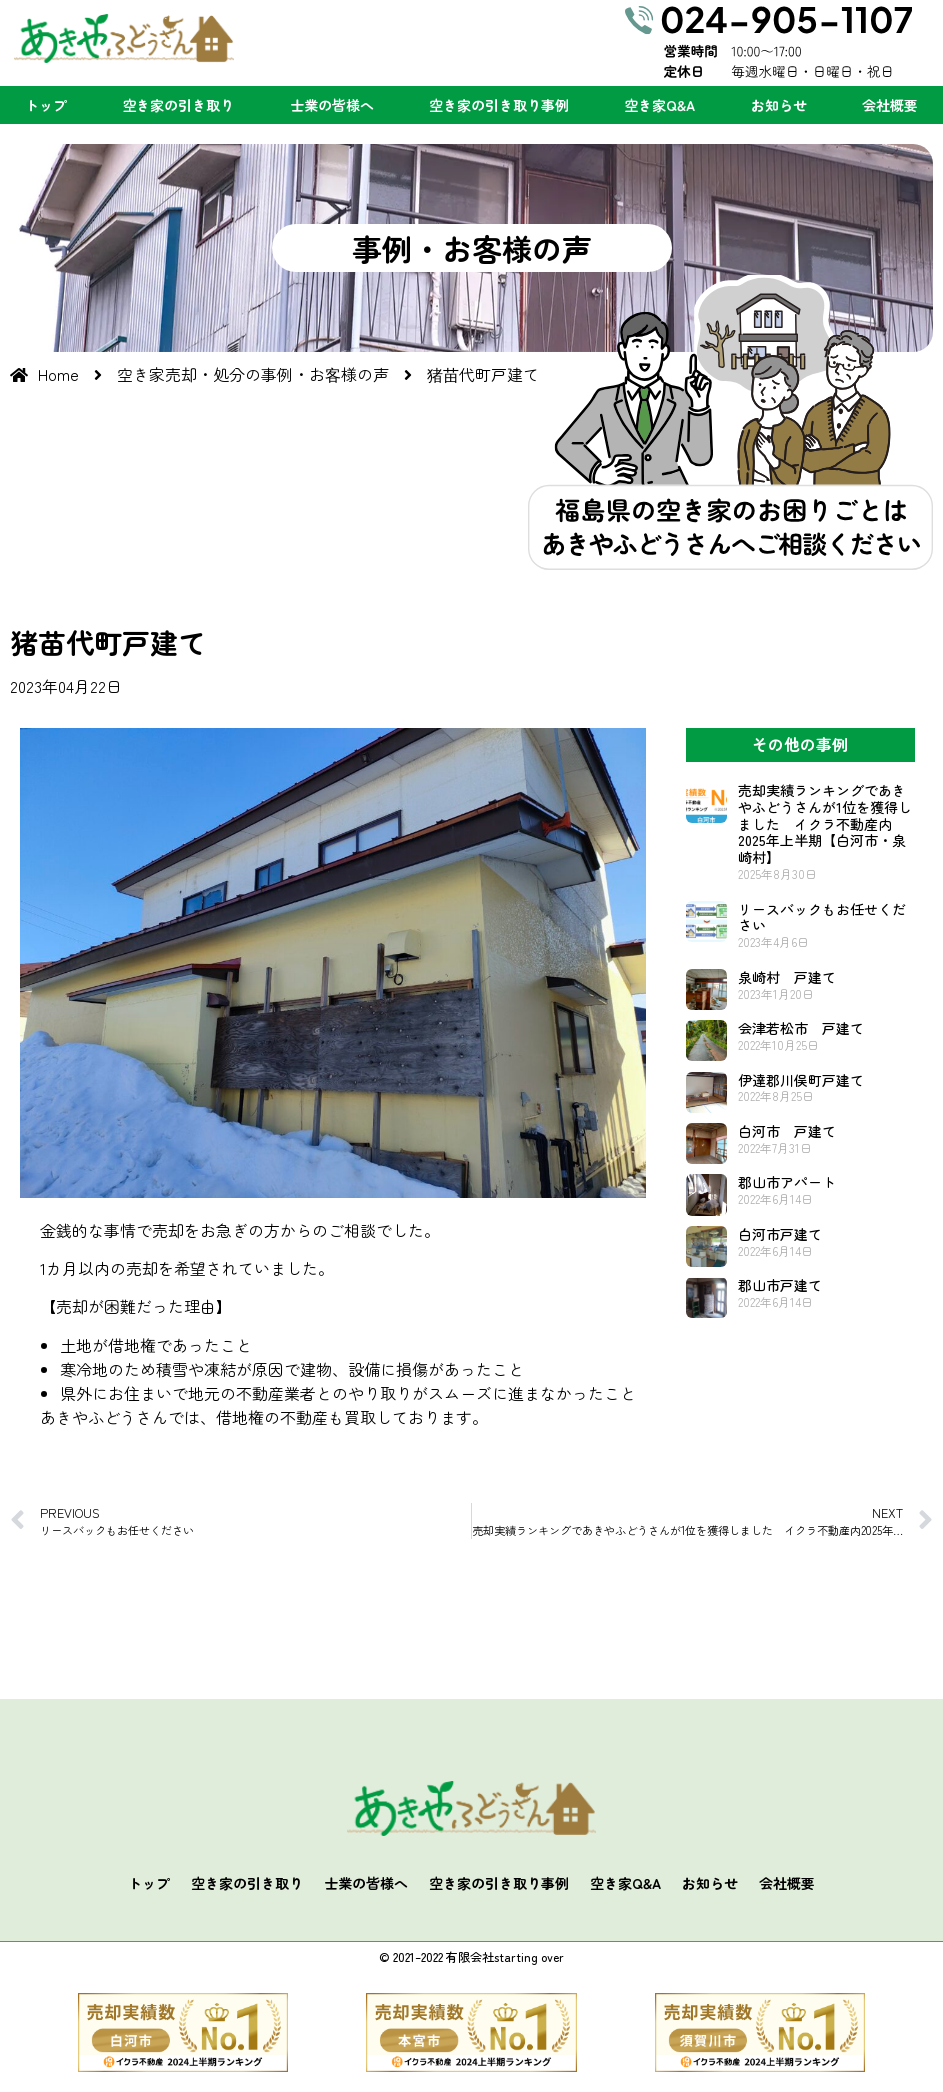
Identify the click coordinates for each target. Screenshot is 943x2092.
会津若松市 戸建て (801, 1028)
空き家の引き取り (178, 105)
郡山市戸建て (780, 1285)
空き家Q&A (659, 105)
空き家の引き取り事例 (499, 105)
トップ (46, 105)
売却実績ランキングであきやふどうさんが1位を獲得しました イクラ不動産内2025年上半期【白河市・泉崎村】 (825, 823)
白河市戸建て (780, 1234)
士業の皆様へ (332, 105)
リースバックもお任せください (822, 917)
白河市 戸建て (787, 1131)
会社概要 (890, 105)
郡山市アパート (787, 1182)
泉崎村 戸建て (787, 977)
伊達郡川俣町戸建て (801, 1080)
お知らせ (779, 105)
